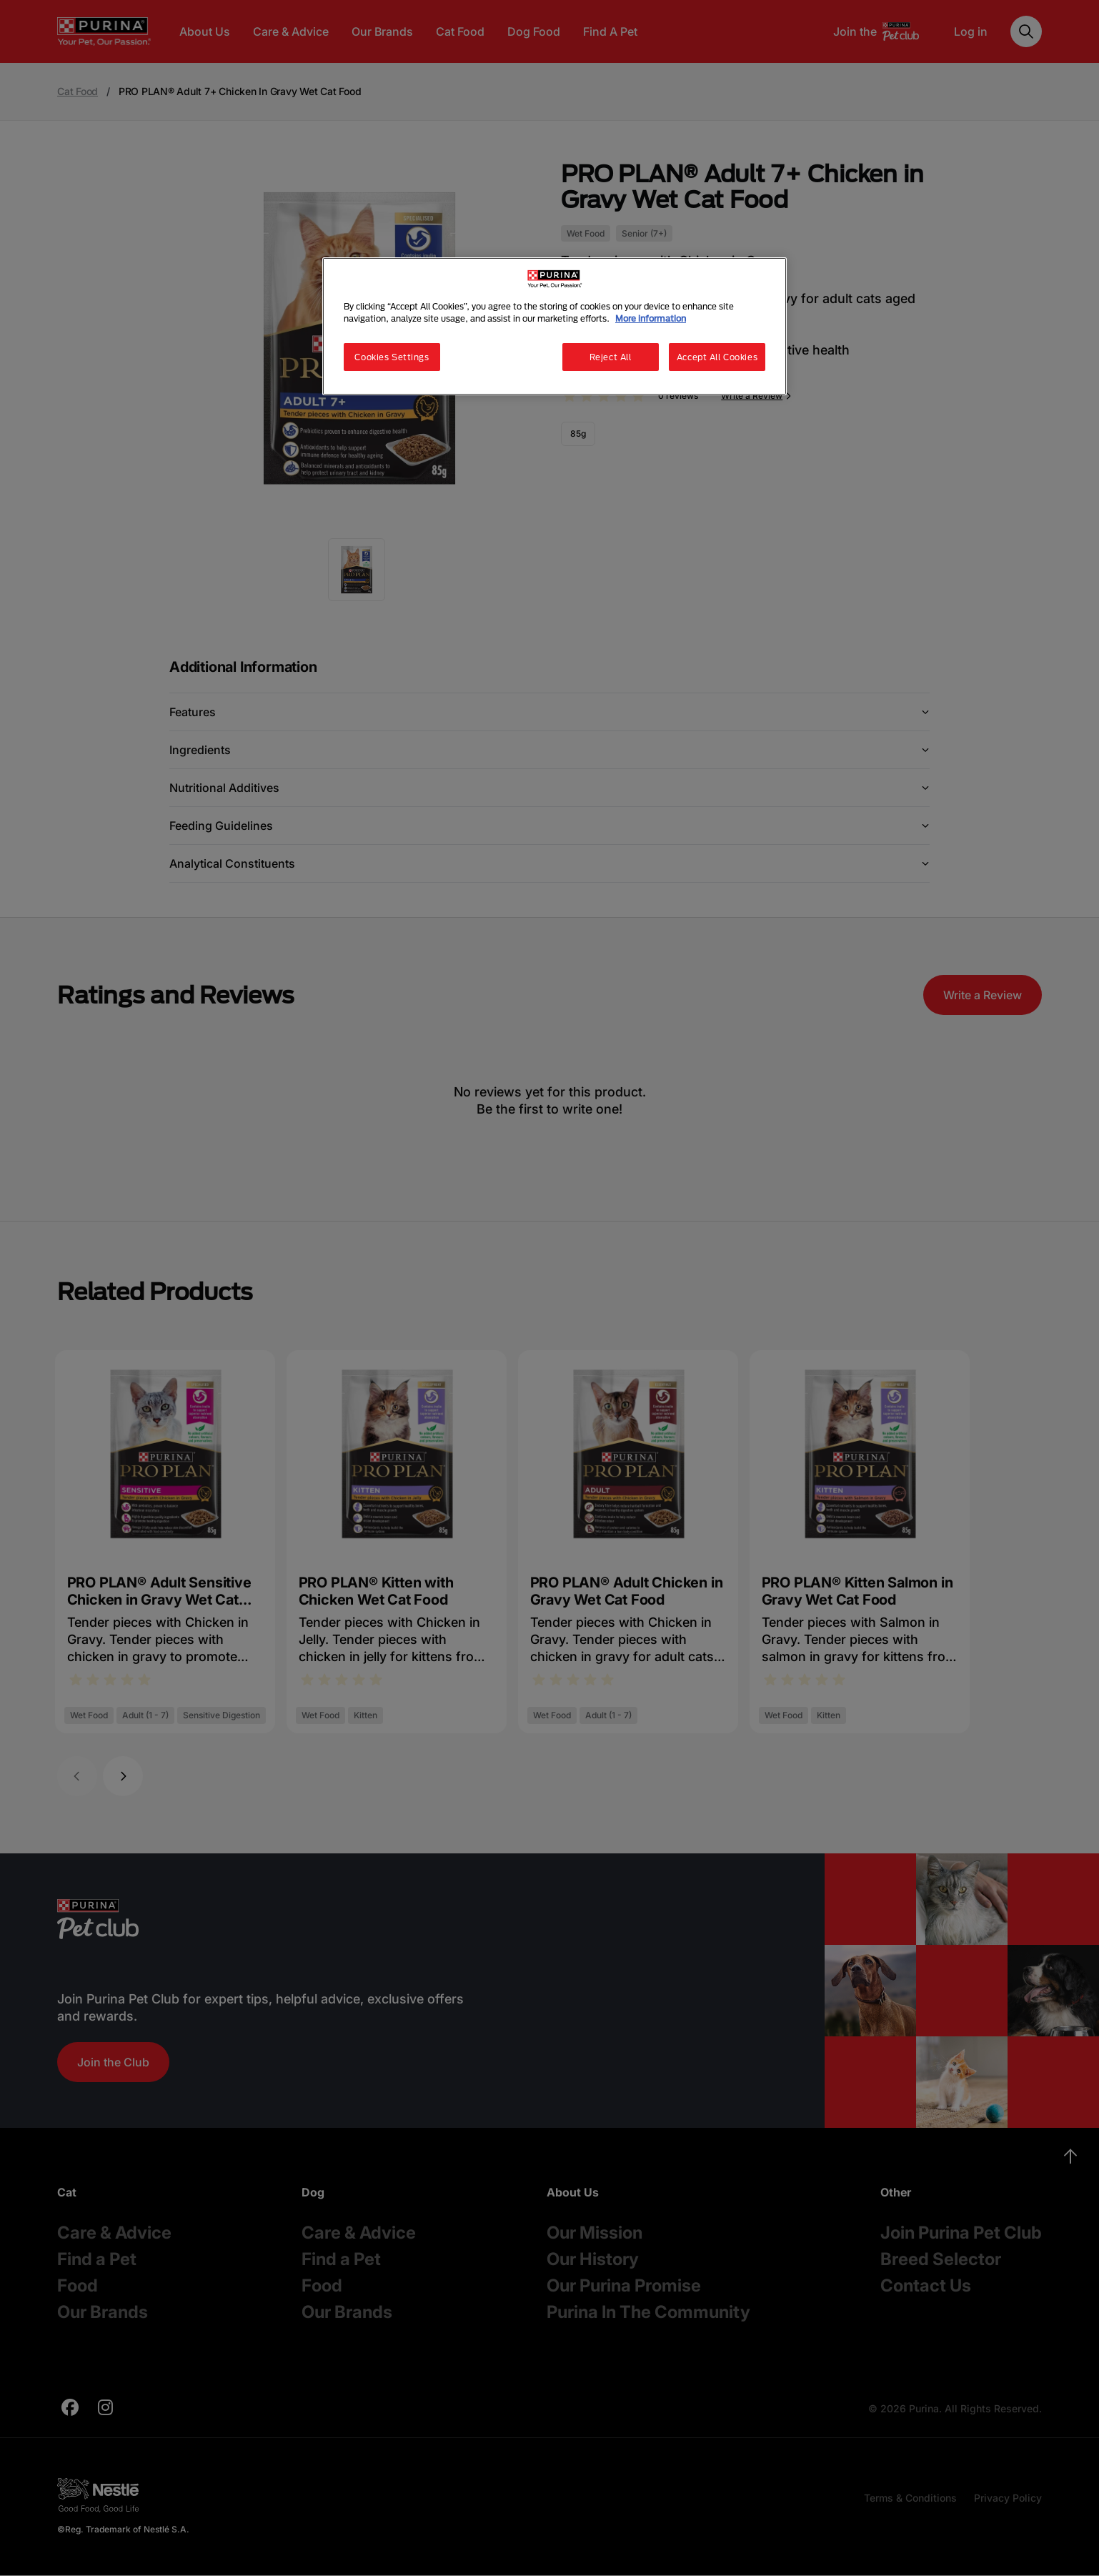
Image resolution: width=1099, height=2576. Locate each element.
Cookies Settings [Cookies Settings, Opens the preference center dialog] (391, 357)
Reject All (611, 357)
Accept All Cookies (717, 357)
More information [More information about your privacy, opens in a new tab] (650, 318)
